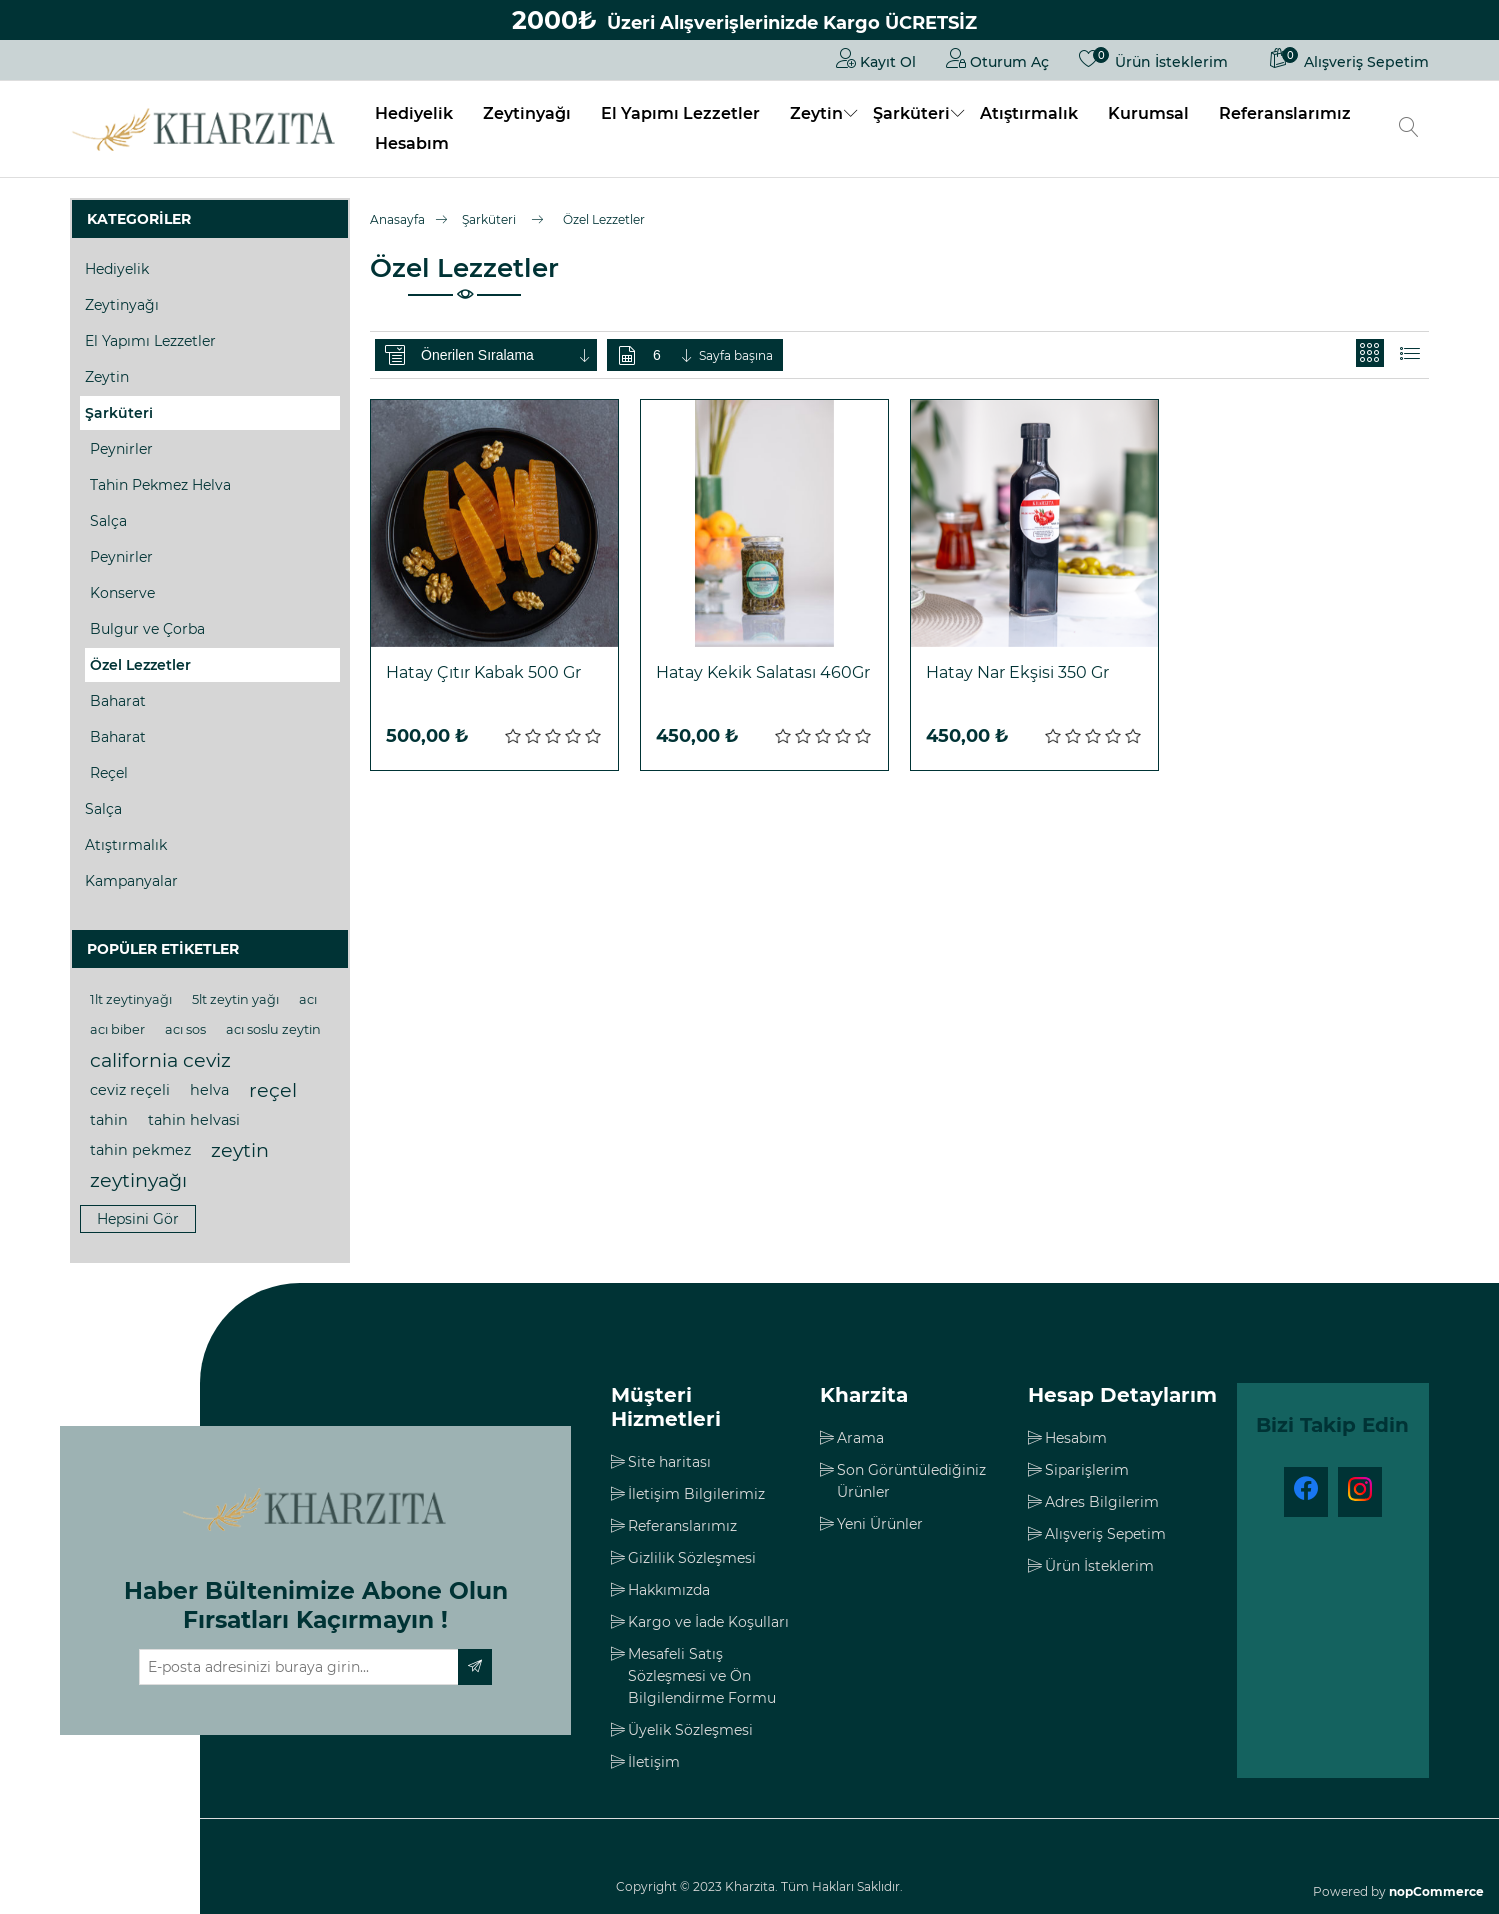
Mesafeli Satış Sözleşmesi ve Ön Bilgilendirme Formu (702, 1676)
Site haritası (669, 1462)
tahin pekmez (140, 1150)
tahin (109, 1120)
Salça (108, 521)
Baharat (118, 701)
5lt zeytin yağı (235, 999)
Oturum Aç (997, 58)
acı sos (185, 1029)
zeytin (240, 1150)
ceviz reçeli (130, 1090)
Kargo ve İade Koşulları (708, 1622)
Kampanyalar (131, 881)
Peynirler (121, 449)
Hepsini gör (138, 1219)
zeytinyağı (138, 1180)
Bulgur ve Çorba (147, 629)
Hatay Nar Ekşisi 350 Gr (1017, 672)
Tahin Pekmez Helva (160, 485)
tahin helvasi (194, 1120)
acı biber (117, 1029)
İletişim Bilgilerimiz (696, 1494)
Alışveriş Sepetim (1105, 1534)
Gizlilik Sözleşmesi (692, 1558)
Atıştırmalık (1029, 113)
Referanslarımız (1285, 113)
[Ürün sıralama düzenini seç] (507, 355)
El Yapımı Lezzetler (680, 113)
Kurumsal (1148, 113)
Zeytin (816, 113)
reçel (273, 1090)
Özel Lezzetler (140, 665)
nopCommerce (1436, 1891)
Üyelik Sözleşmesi (690, 1730)
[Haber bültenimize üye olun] (299, 1667)
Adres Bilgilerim (1102, 1502)
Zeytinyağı (527, 113)
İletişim (654, 1762)
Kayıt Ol (876, 58)
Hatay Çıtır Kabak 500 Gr (483, 672)
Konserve (122, 593)
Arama (860, 1438)
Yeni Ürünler (880, 1524)
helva (209, 1090)
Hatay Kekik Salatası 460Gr (763, 672)
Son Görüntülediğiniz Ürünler (911, 1481)
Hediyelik (414, 113)
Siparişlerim (1087, 1470)
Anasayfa (397, 219)
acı (308, 999)
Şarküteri (911, 113)
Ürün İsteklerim (1099, 1566)
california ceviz (160, 1060)
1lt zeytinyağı (131, 999)
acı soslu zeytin (273, 1029)
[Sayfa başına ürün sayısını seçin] (674, 355)
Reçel (109, 773)
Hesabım (412, 143)
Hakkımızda (669, 1590)
